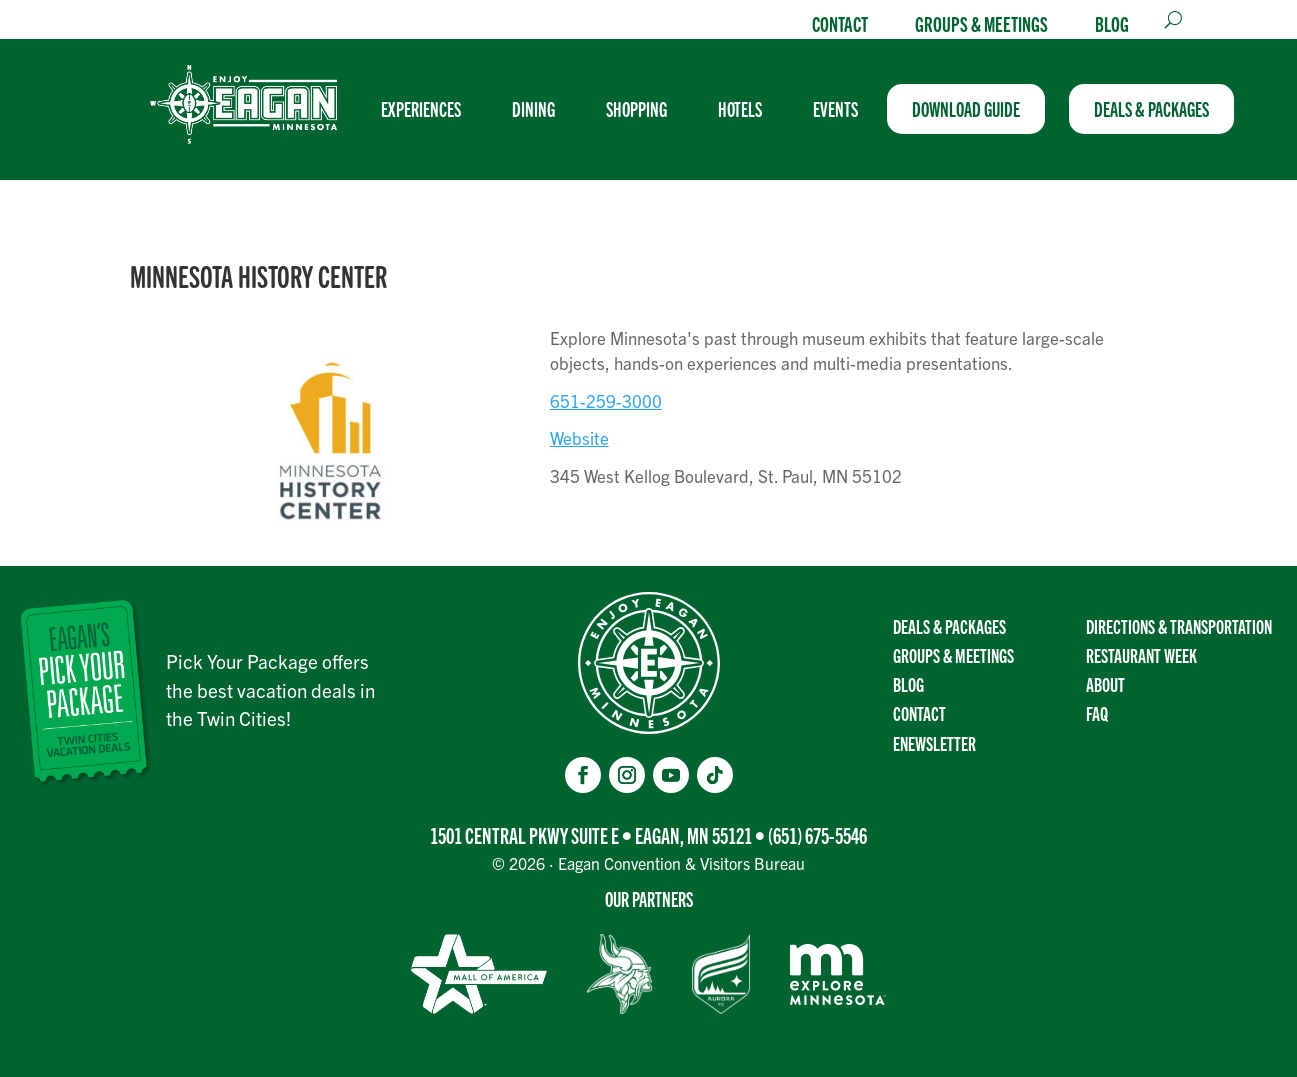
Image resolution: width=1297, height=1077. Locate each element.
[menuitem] (429, 109)
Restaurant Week (1141, 655)
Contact (840, 23)
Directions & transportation (1179, 626)
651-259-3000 (606, 400)
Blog (1112, 23)
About (1105, 684)
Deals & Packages (949, 626)
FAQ (1097, 713)
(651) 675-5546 (817, 834)
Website (579, 437)
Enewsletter (934, 743)
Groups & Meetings (981, 23)
